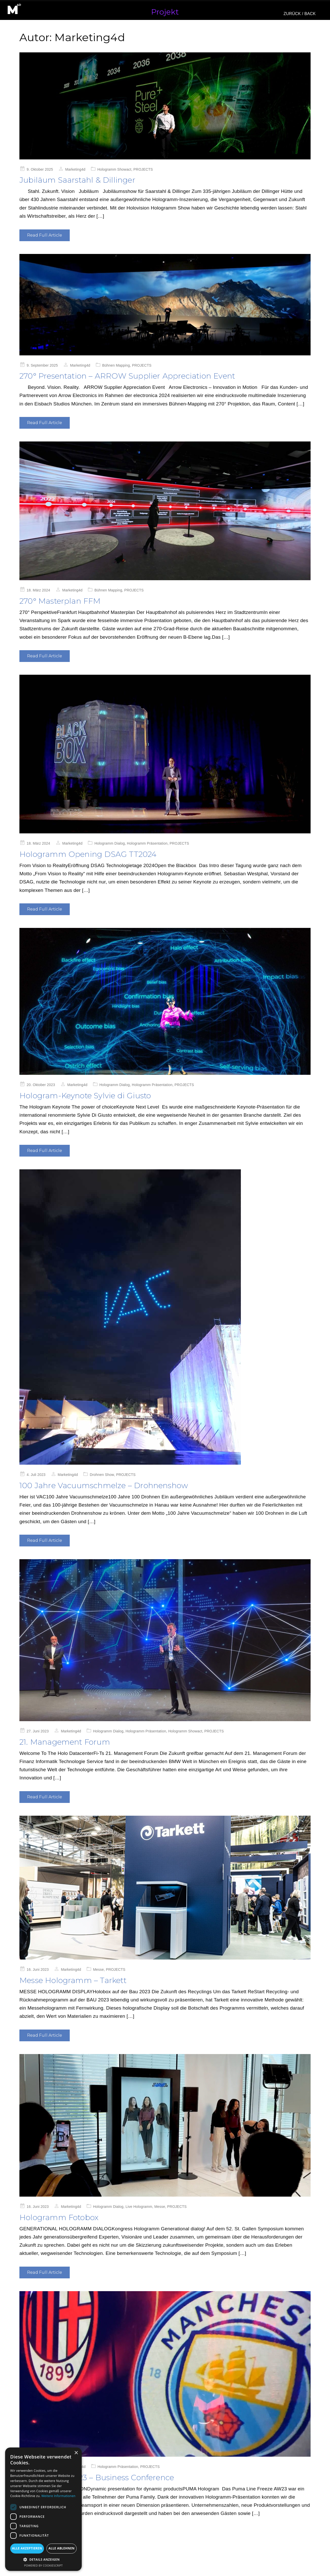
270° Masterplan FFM (60, 601)
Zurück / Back (300, 13)
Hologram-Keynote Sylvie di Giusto (85, 1095)
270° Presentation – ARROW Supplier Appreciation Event (127, 376)
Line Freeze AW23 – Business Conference (96, 2477)
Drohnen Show (102, 1475)
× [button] (76, 2453)
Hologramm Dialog (110, 843)
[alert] (43, 2509)
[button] (43, 2559)
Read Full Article (44, 235)
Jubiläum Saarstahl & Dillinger (77, 180)
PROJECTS (143, 169)
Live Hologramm (138, 2207)
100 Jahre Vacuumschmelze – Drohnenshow (103, 1485)
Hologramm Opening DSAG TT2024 (88, 854)
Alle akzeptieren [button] (27, 2548)
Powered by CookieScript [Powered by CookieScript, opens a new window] (43, 2565)
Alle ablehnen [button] (62, 2548)
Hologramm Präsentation (147, 843)
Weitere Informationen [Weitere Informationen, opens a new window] (58, 2496)
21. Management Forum (64, 1742)
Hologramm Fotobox (59, 2217)
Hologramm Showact (114, 169)
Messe (98, 1969)
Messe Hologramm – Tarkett (72, 1980)
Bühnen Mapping (116, 365)
